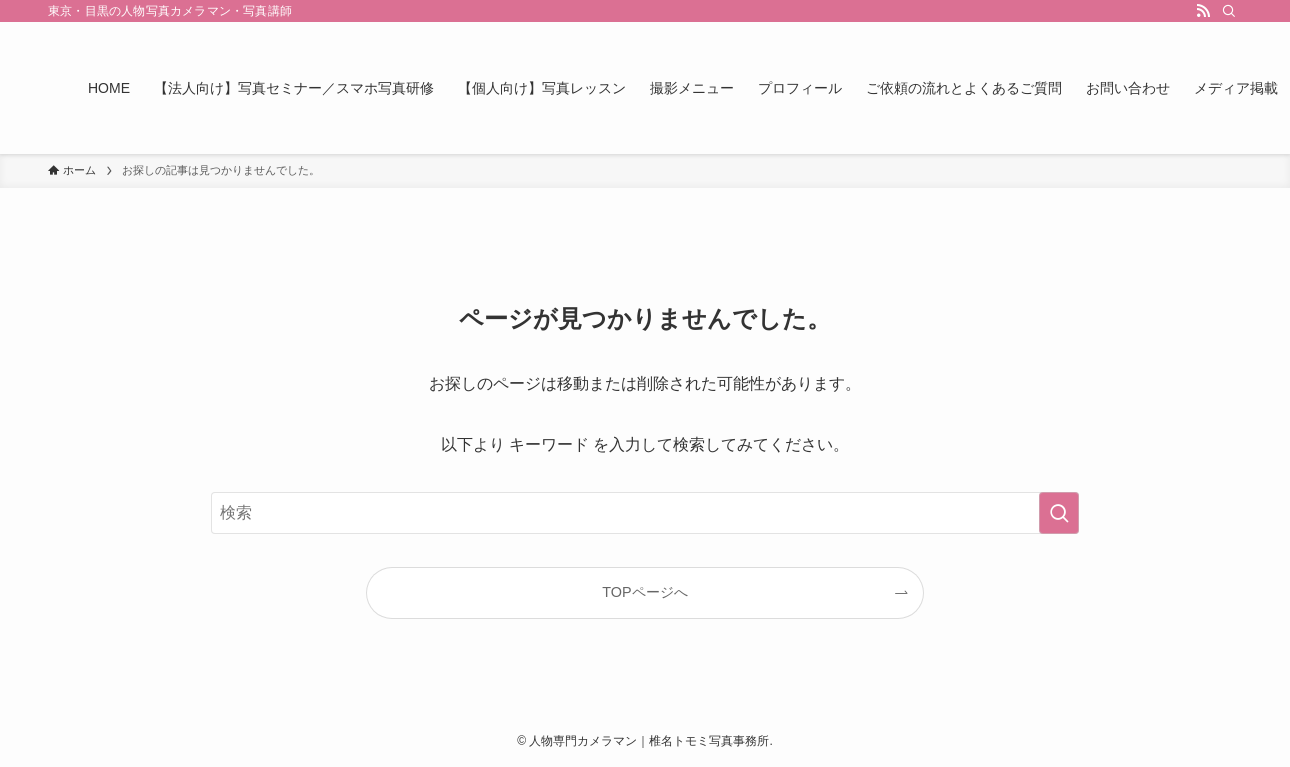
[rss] (1203, 11)
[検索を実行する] (1059, 513)
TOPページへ (644, 592)
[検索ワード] (645, 513)
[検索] (1229, 11)
